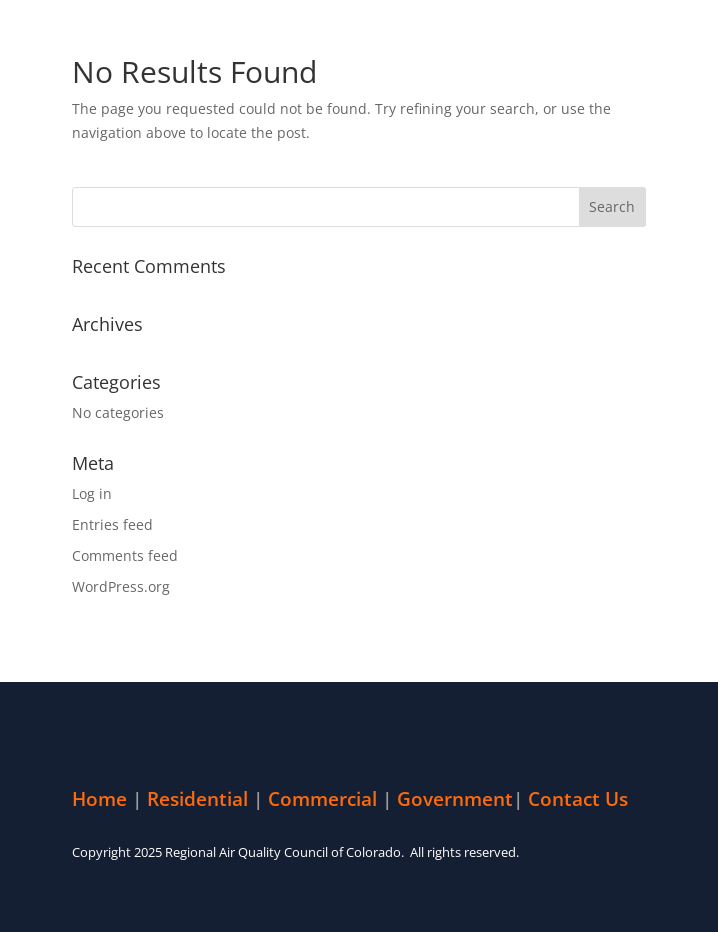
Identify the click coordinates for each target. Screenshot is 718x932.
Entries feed (112, 524)
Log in (92, 493)
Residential (197, 799)
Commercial (322, 799)
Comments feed (125, 555)
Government (455, 799)
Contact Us (578, 799)
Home (99, 799)
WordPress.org (121, 586)
